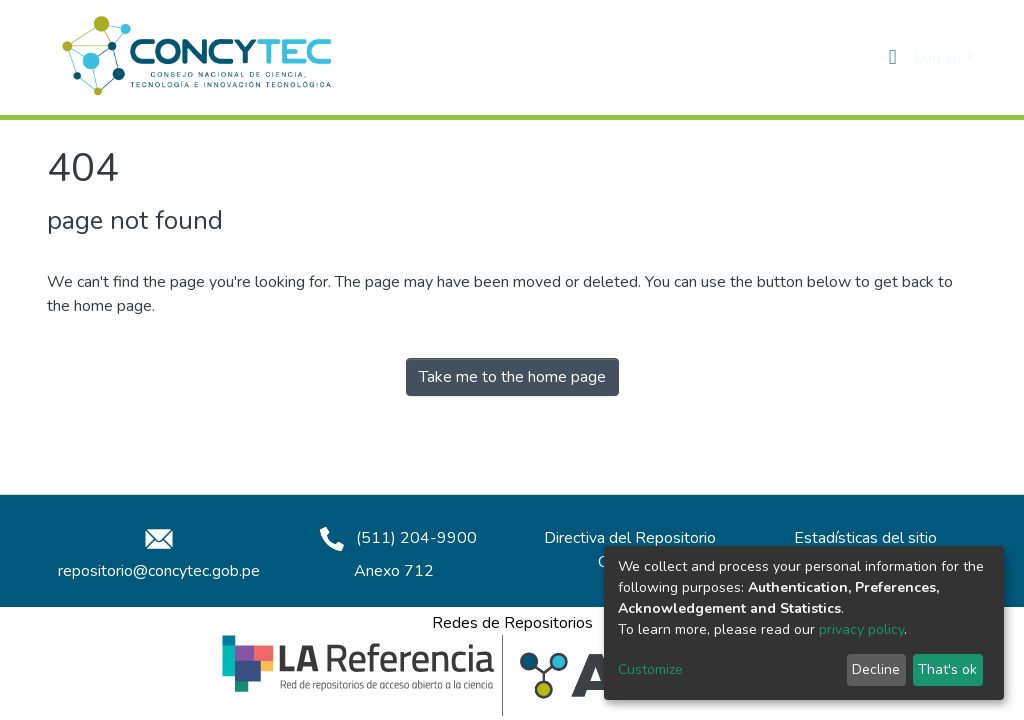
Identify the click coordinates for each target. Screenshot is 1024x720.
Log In (937, 58)
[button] (892, 58)
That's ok (947, 669)
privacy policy (861, 629)
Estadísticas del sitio (865, 538)
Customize (650, 669)
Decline (876, 669)
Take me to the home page (512, 377)
